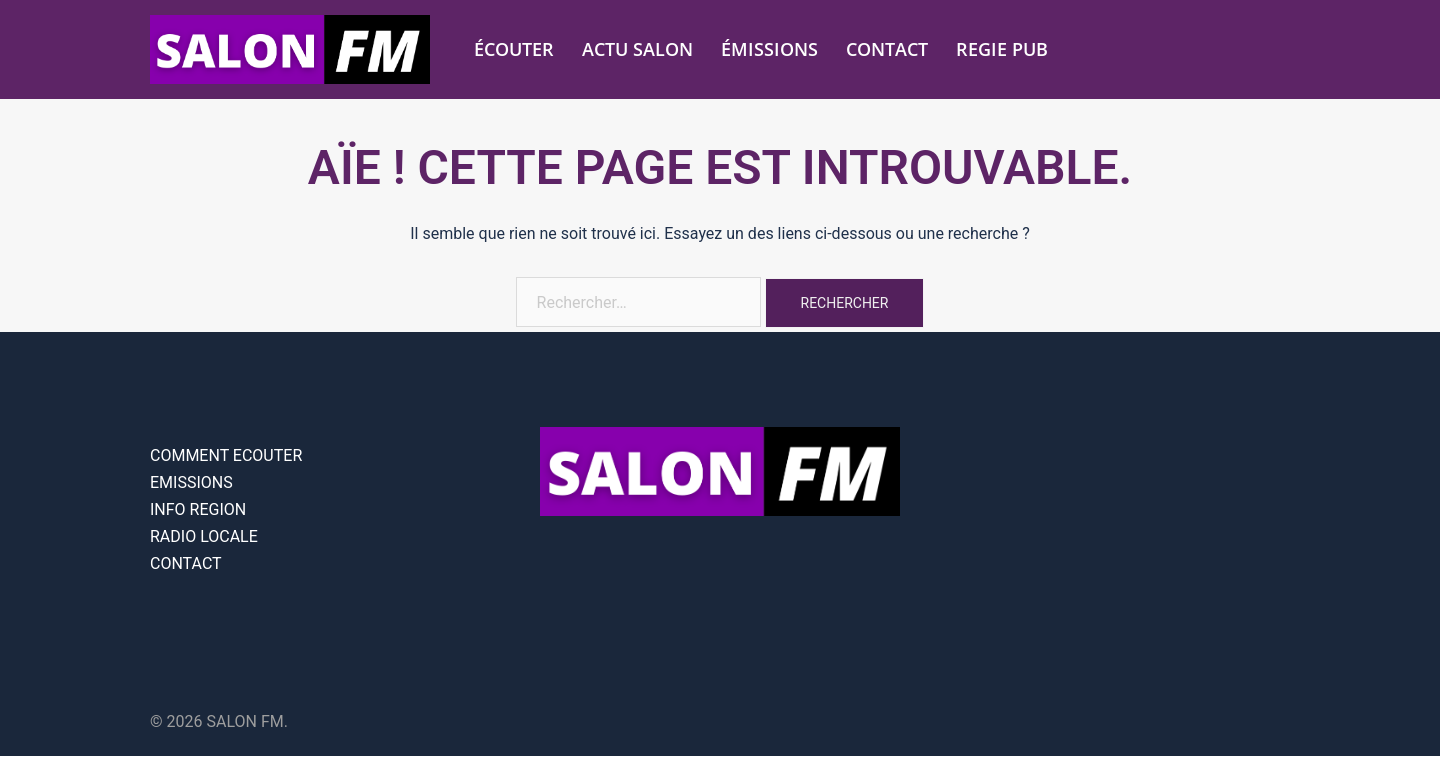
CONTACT (887, 49)
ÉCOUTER (514, 49)
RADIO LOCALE (204, 536)
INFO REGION (198, 509)
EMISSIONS (191, 482)
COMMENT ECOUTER (226, 455)
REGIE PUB (1002, 49)
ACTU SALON (637, 49)
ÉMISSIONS (769, 49)
